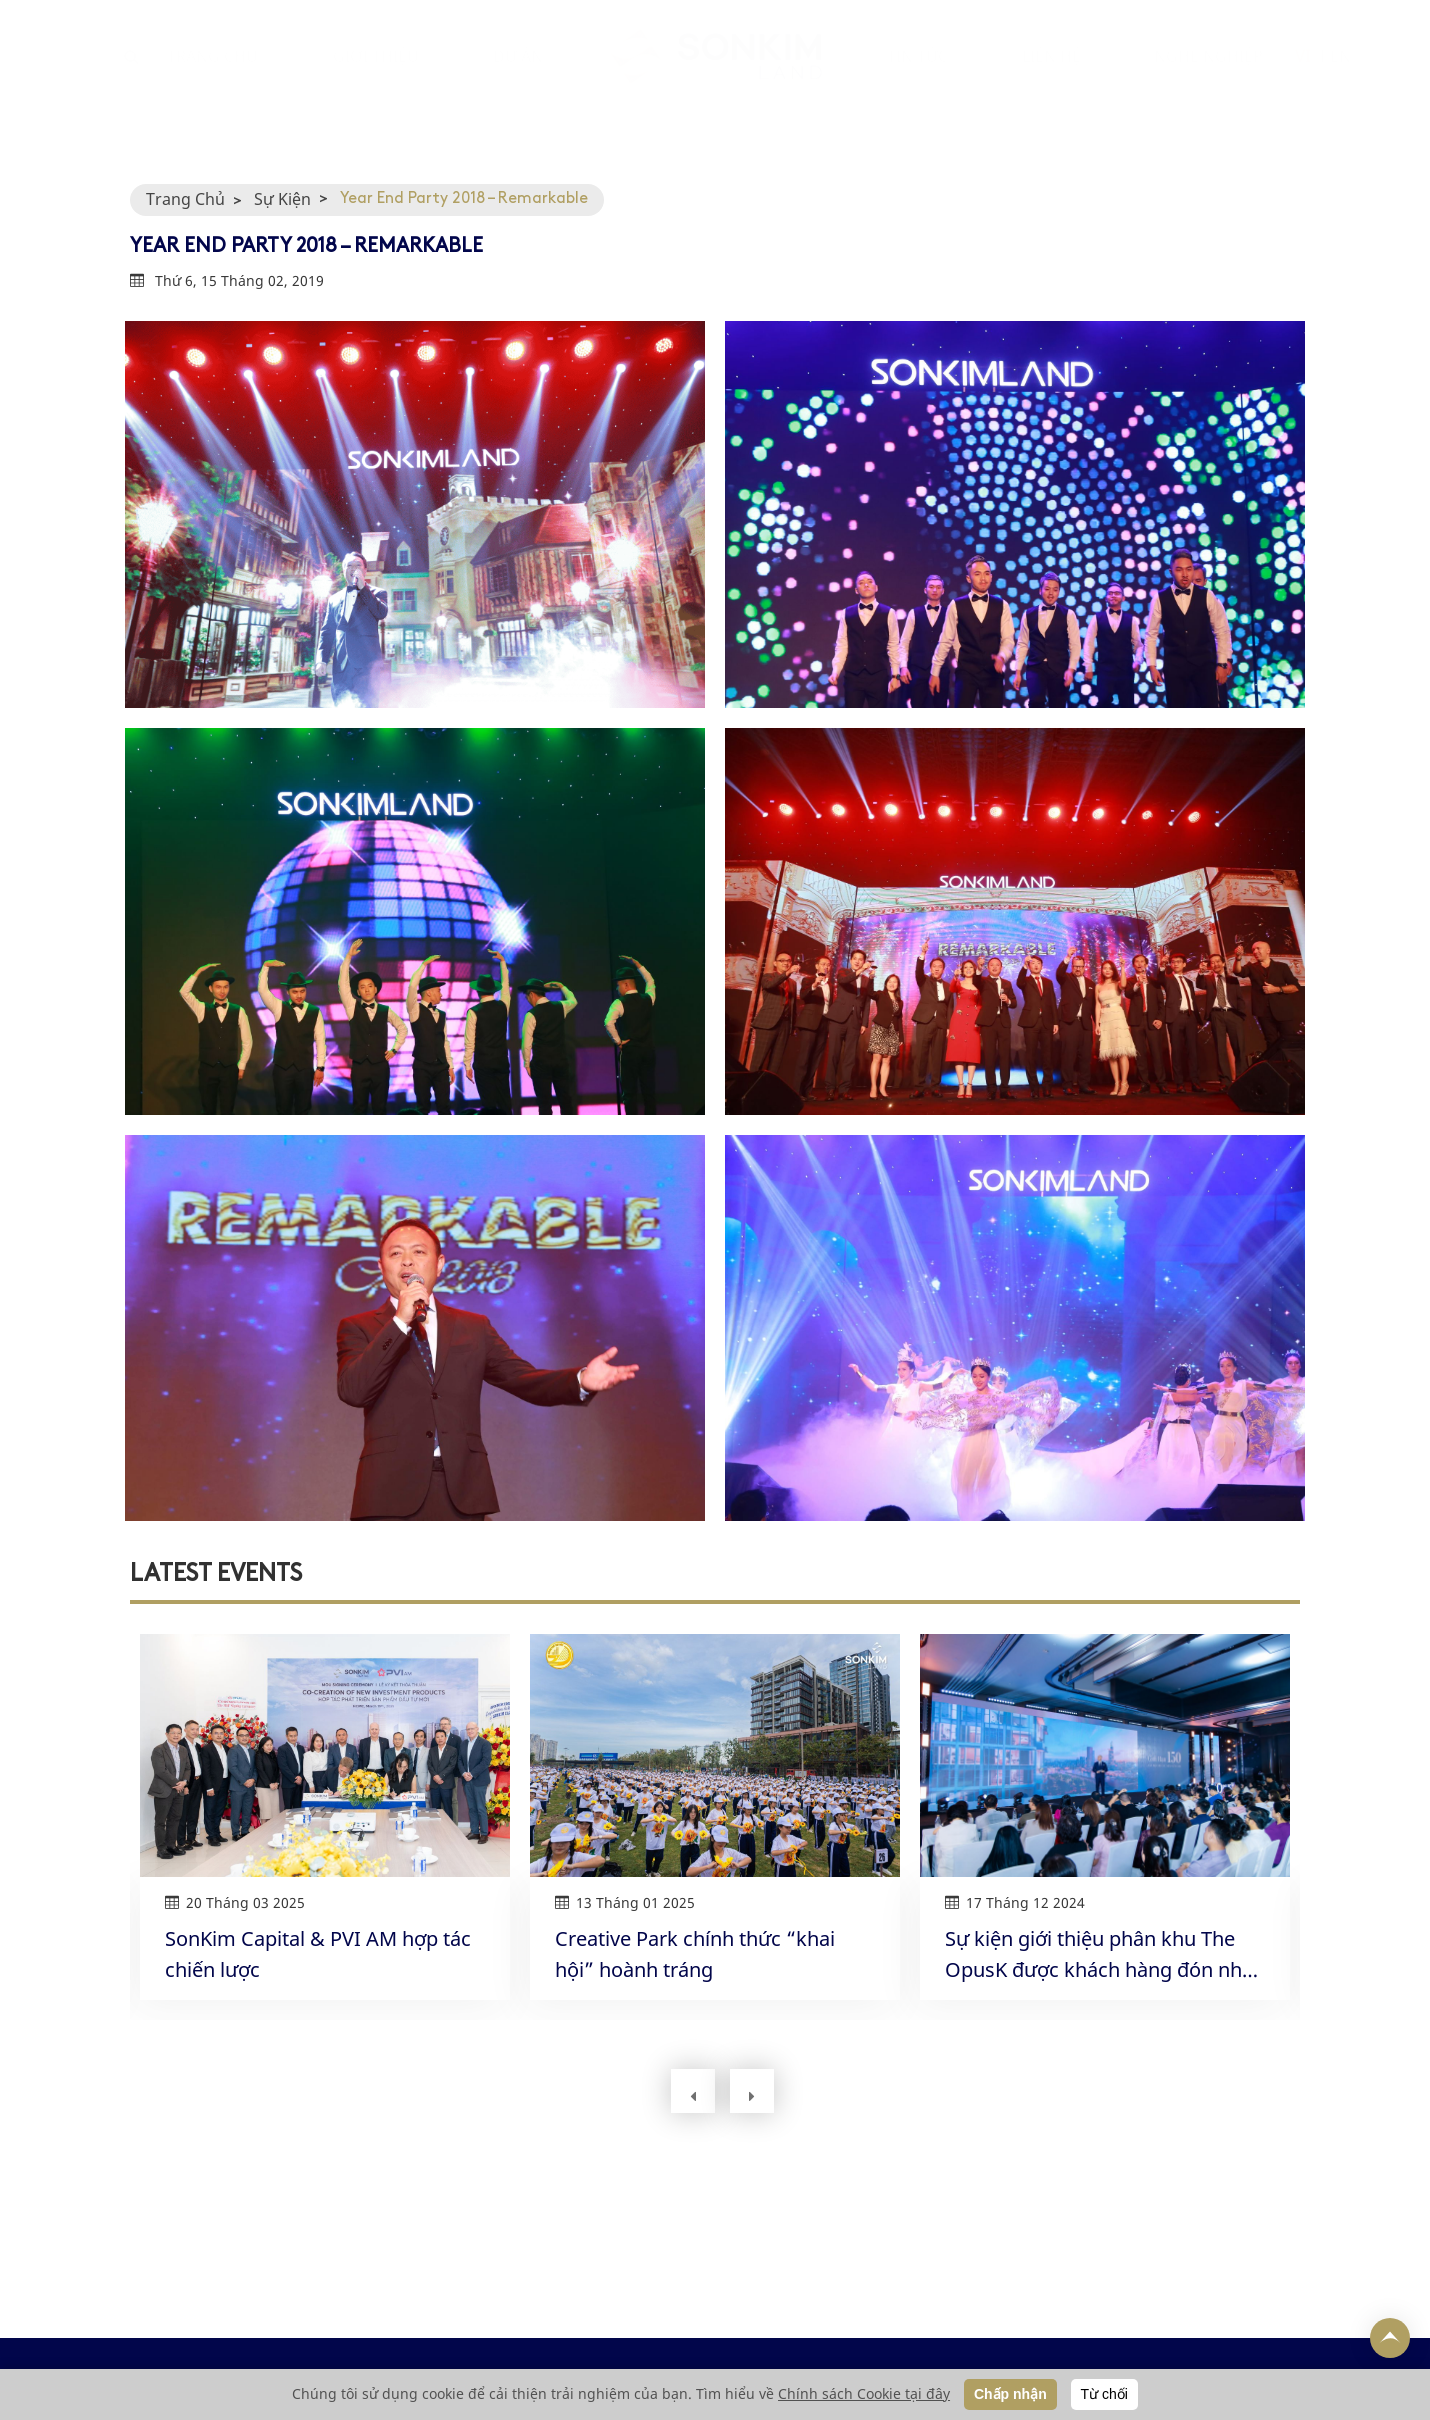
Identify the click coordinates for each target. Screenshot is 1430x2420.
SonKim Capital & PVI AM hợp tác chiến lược (318, 1954)
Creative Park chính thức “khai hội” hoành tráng (695, 1954)
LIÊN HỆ (1051, 76)
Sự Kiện (282, 199)
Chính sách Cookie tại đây (864, 2393)
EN (1340, 76)
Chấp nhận (1010, 2394)
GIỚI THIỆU (376, 76)
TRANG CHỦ (212, 76)
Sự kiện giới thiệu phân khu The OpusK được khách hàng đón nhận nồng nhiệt (1105, 1955)
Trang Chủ (185, 199)
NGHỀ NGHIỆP (1208, 76)
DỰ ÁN (518, 76)
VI (1302, 76)
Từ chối (1104, 2394)
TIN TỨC (917, 76)
